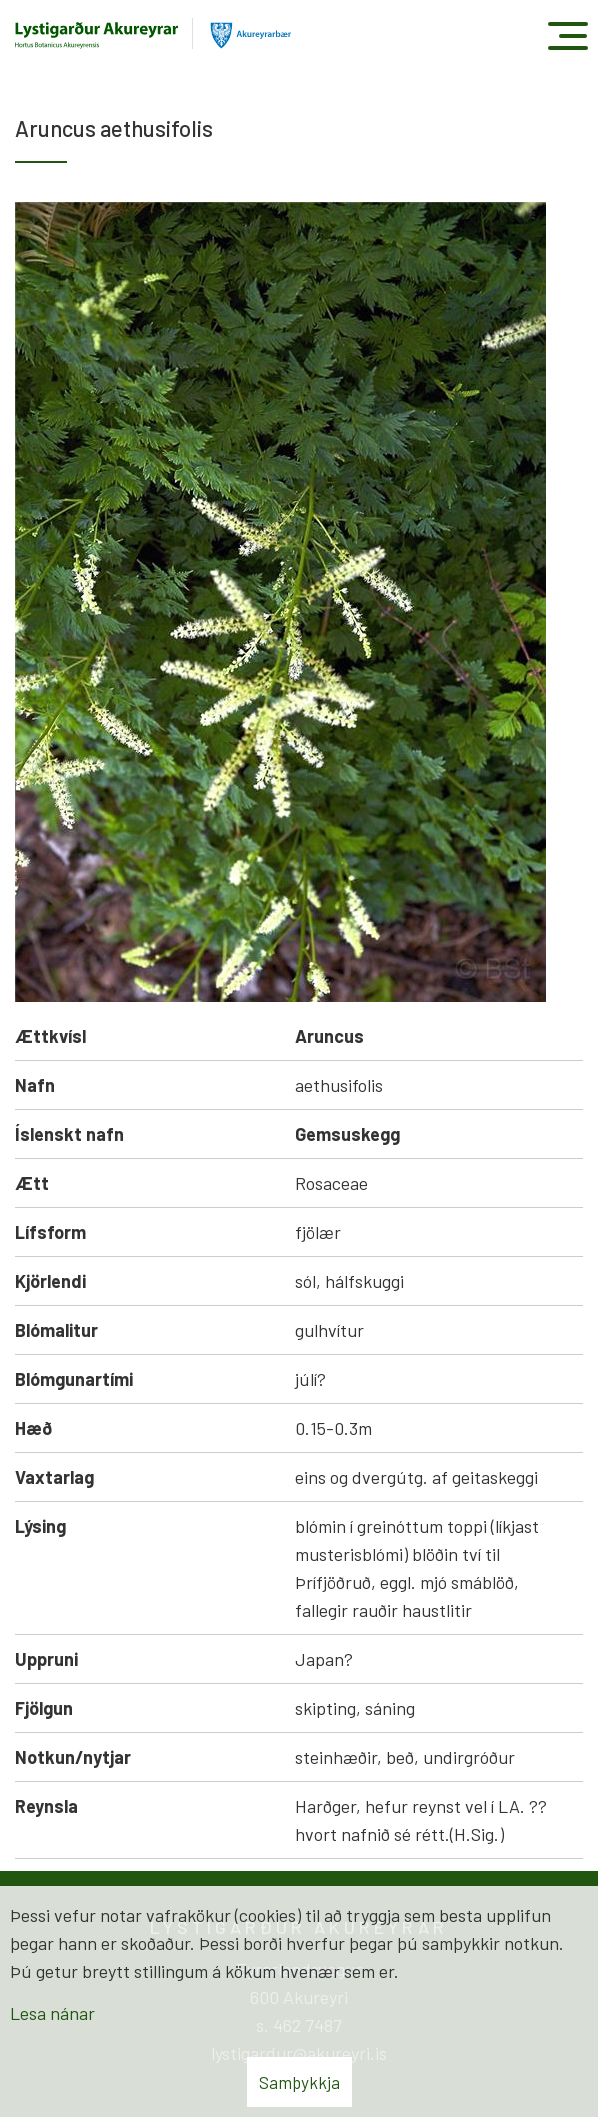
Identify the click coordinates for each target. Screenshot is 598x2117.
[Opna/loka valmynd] (567, 35)
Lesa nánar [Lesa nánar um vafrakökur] (52, 2013)
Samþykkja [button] (299, 2082)
